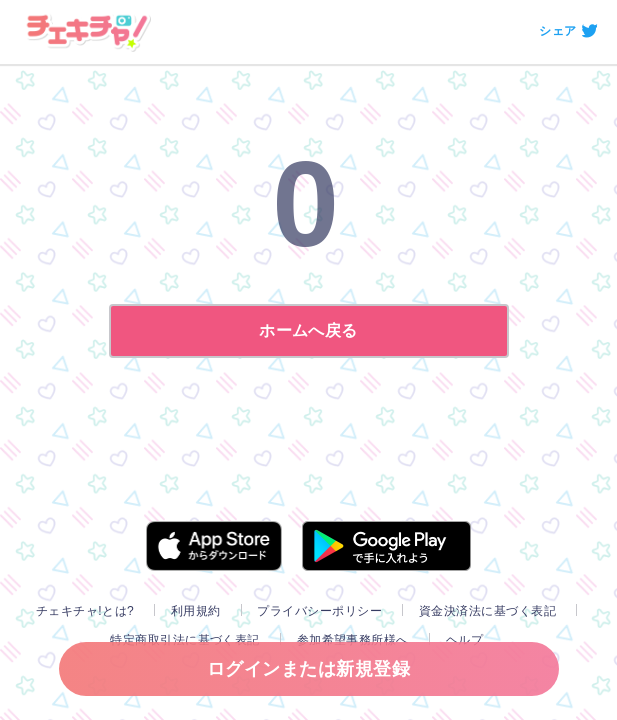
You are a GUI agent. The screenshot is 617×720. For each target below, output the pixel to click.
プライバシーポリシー (319, 611)
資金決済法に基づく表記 (487, 611)
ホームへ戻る (308, 330)
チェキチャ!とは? (85, 611)
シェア (557, 31)
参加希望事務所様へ (353, 640)
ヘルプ (464, 640)
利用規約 (196, 611)
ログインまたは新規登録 (308, 669)
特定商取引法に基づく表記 (185, 640)
